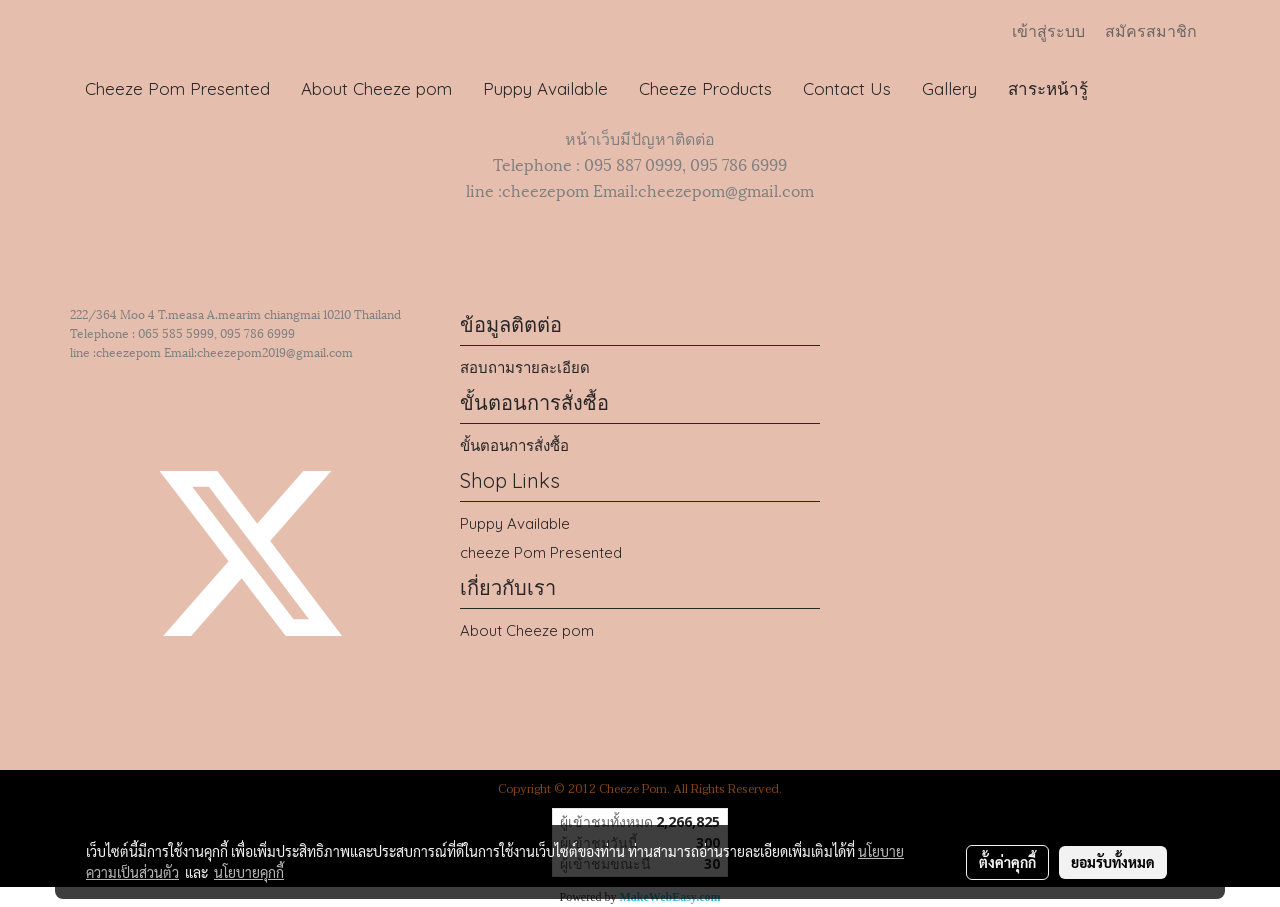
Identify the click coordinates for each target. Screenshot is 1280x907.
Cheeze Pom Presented (177, 88)
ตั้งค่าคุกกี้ (1007, 862)
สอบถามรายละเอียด (525, 367)
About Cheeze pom (376, 88)
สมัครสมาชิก (1151, 31)
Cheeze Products (705, 88)
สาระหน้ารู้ (1048, 88)
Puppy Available (545, 88)
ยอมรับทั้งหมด (1113, 862)
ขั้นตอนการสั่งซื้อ (514, 445)
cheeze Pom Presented (541, 552)
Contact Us (847, 88)
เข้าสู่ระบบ (1048, 31)
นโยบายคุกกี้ (249, 872)
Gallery (949, 88)
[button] (1122, 89)
